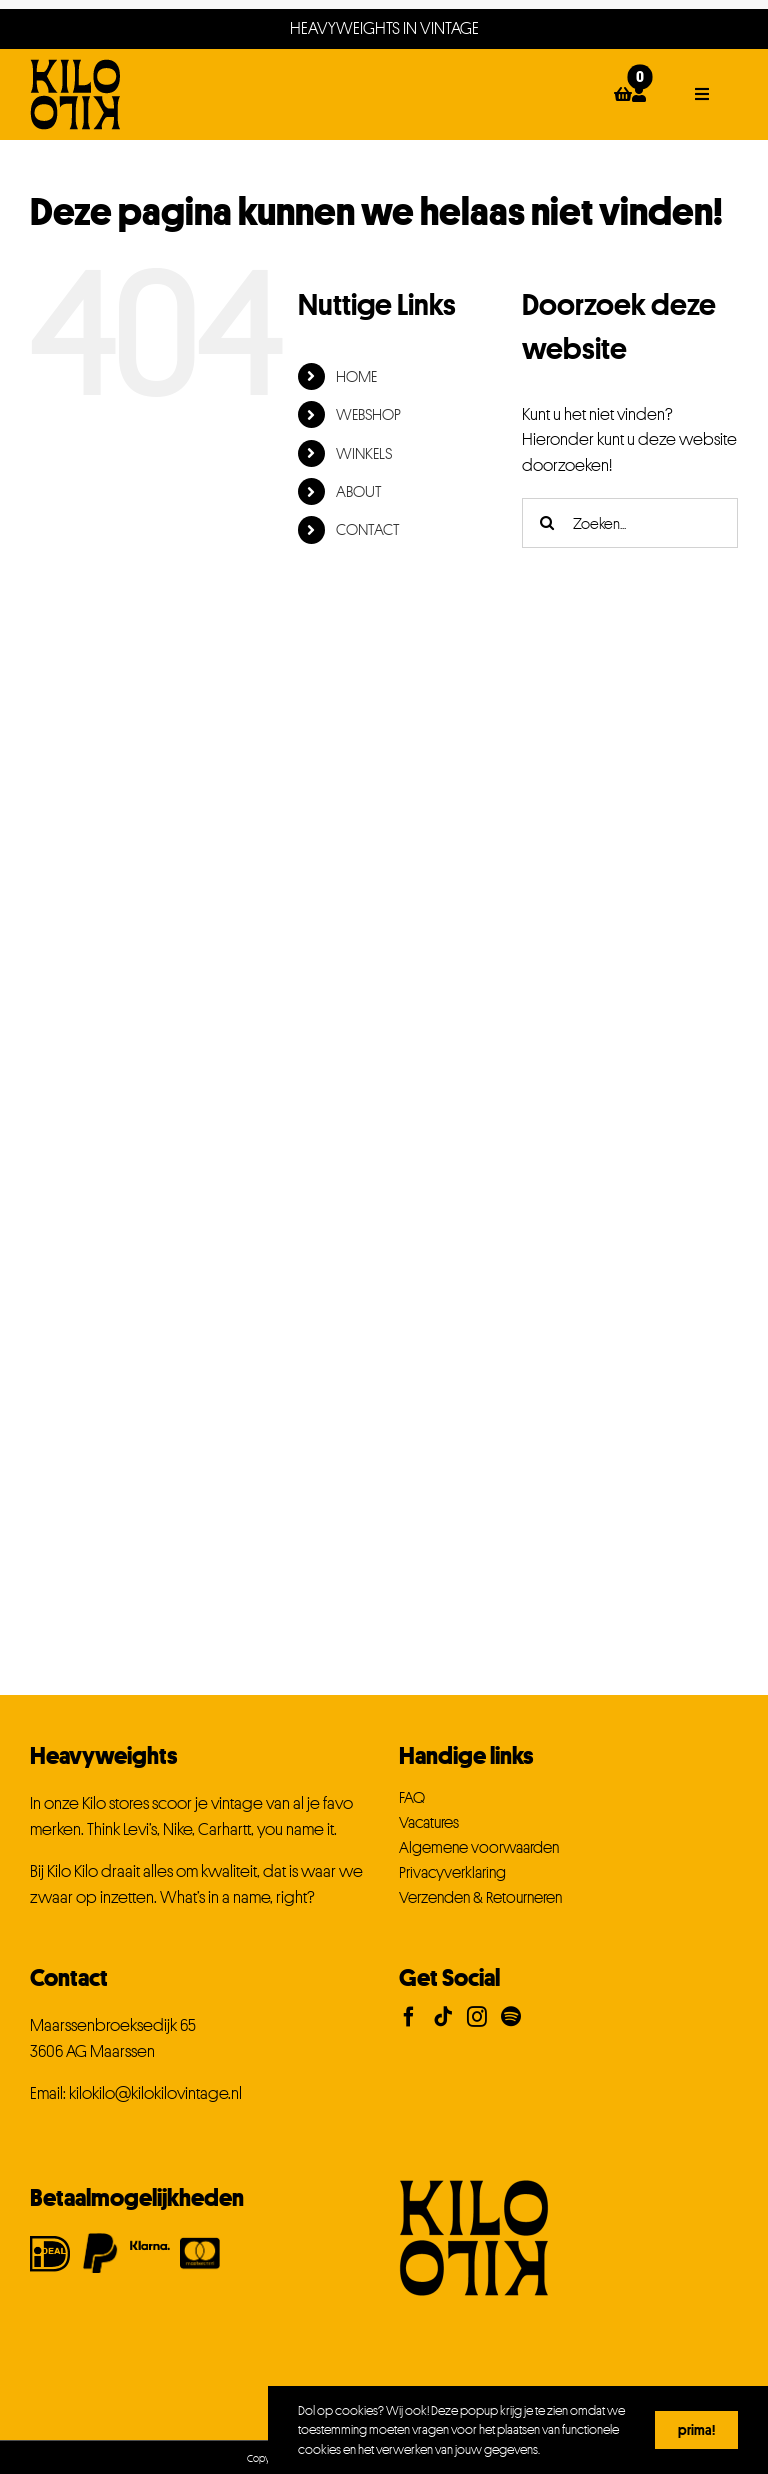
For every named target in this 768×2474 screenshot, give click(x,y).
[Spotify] (511, 2017)
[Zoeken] (547, 523)
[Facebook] (409, 2017)
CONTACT (368, 529)
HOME (356, 376)
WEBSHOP (368, 414)
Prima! (696, 2429)
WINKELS (364, 453)
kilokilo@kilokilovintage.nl (155, 2093)
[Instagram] (477, 2017)
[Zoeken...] (630, 523)
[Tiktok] (443, 2017)
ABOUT (359, 491)
